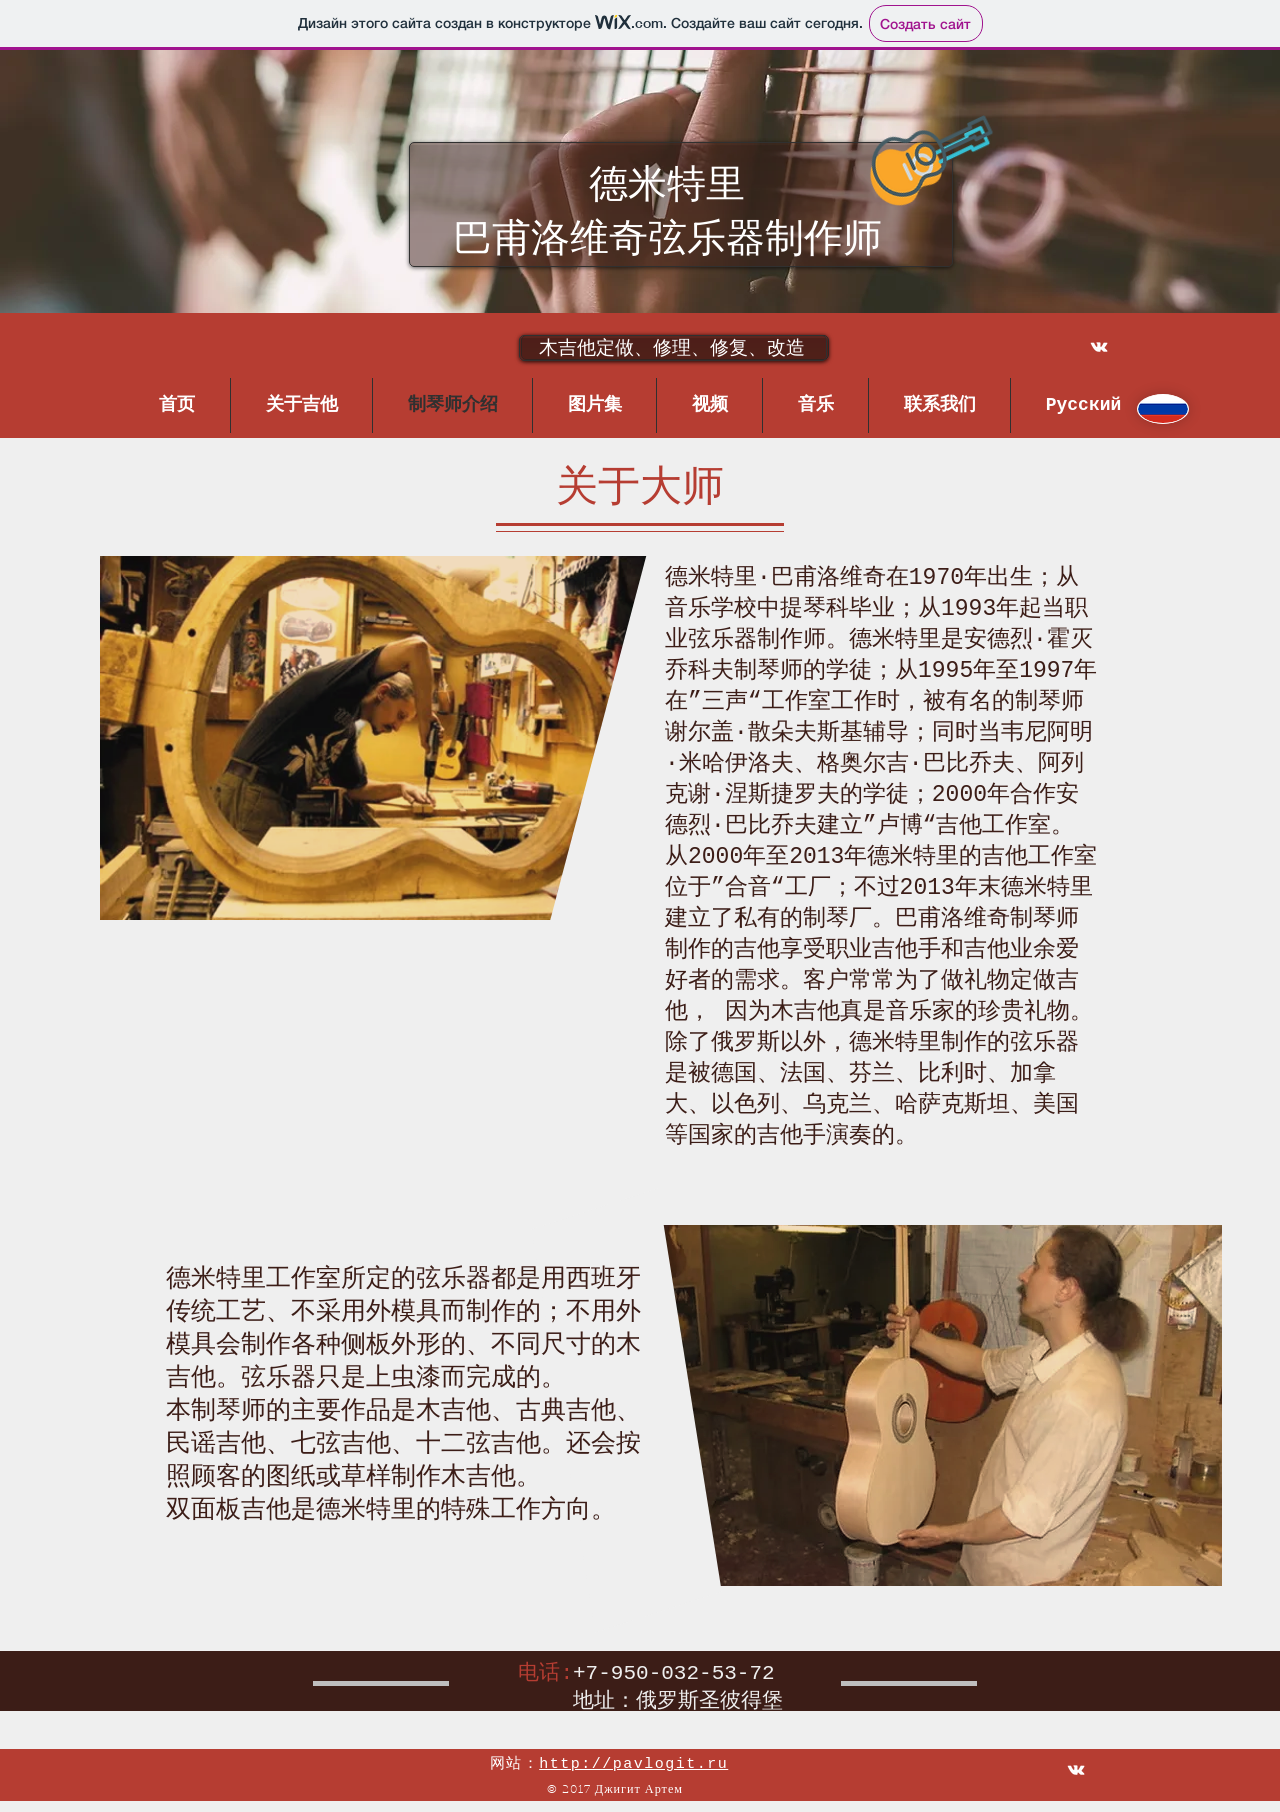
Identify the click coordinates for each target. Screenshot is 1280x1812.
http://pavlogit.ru (633, 1764)
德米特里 (667, 187)
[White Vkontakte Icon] (1099, 347)
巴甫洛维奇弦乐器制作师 (667, 241)
